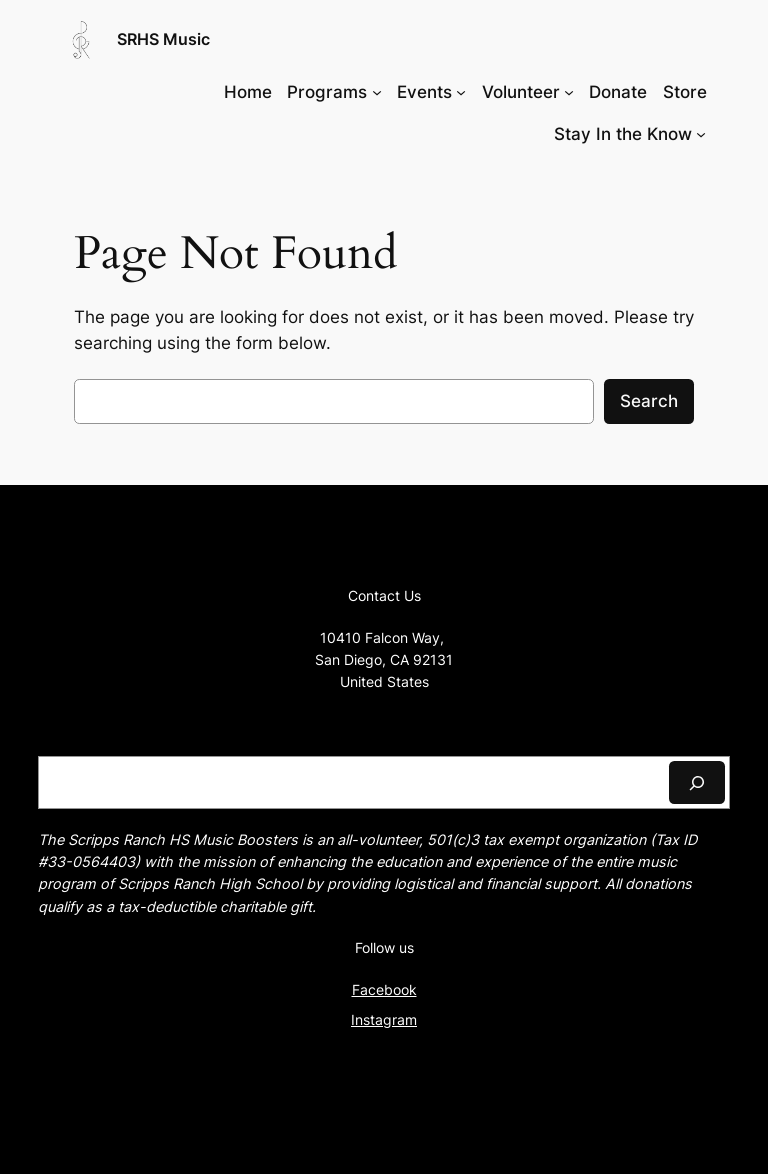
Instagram (384, 1019)
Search (649, 401)
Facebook (384, 989)
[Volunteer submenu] (569, 92)
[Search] (697, 782)
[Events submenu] (461, 92)
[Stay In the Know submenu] (701, 134)
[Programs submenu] (377, 92)
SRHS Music (163, 39)
